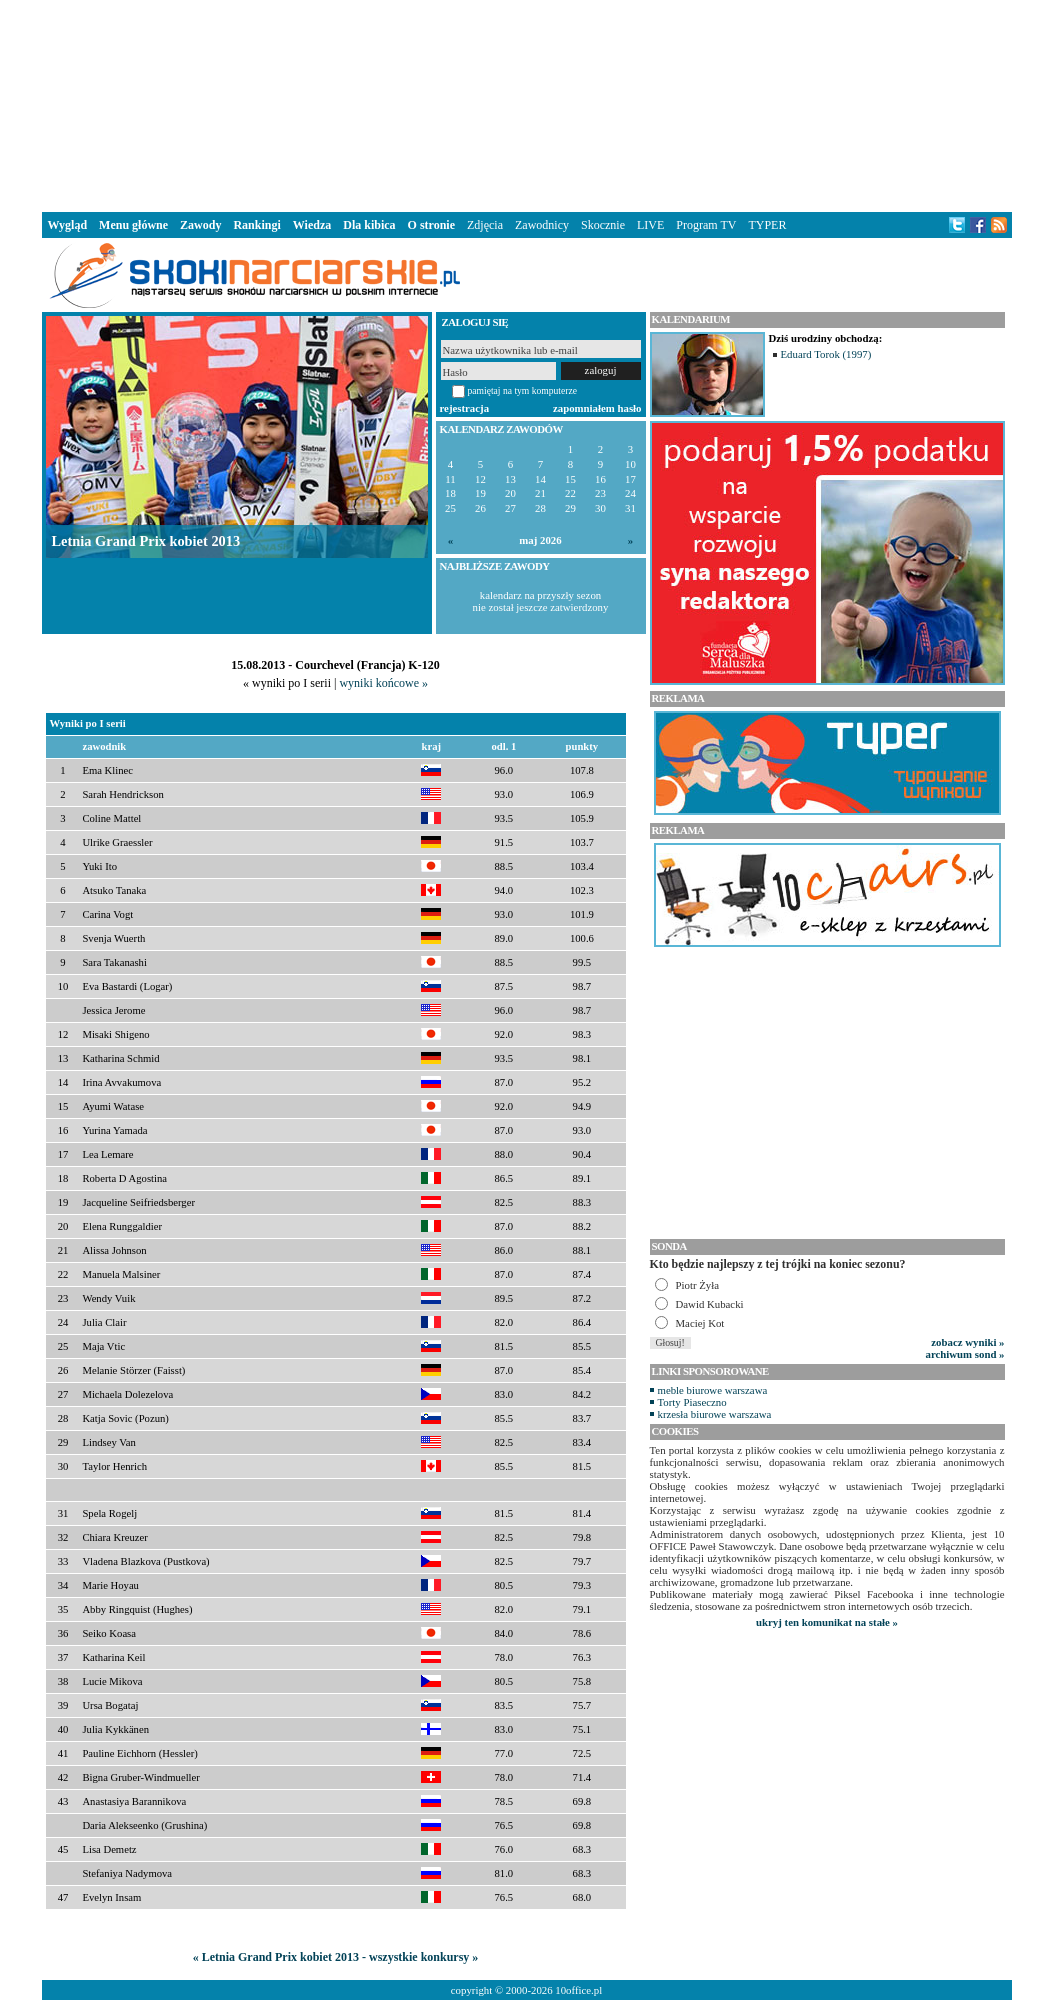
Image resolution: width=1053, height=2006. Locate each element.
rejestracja (465, 408)
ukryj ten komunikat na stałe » (827, 1622)
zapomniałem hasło (597, 408)
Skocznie (603, 225)
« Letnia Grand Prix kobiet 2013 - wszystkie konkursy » (336, 1957)
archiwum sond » (965, 1354)
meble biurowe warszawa (713, 1390)
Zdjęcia (485, 225)
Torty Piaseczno (692, 1402)
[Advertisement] (527, 104)
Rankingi (256, 225)
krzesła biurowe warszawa (715, 1414)
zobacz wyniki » (967, 1342)
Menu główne (133, 225)
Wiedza (312, 225)
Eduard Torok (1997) (826, 354)
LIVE (650, 225)
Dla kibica (369, 225)
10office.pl (578, 1990)
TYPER (767, 225)
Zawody (200, 225)
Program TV (706, 225)
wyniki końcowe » (383, 683)
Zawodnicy (542, 225)
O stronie (431, 225)
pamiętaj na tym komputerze (523, 390)
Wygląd (68, 225)
